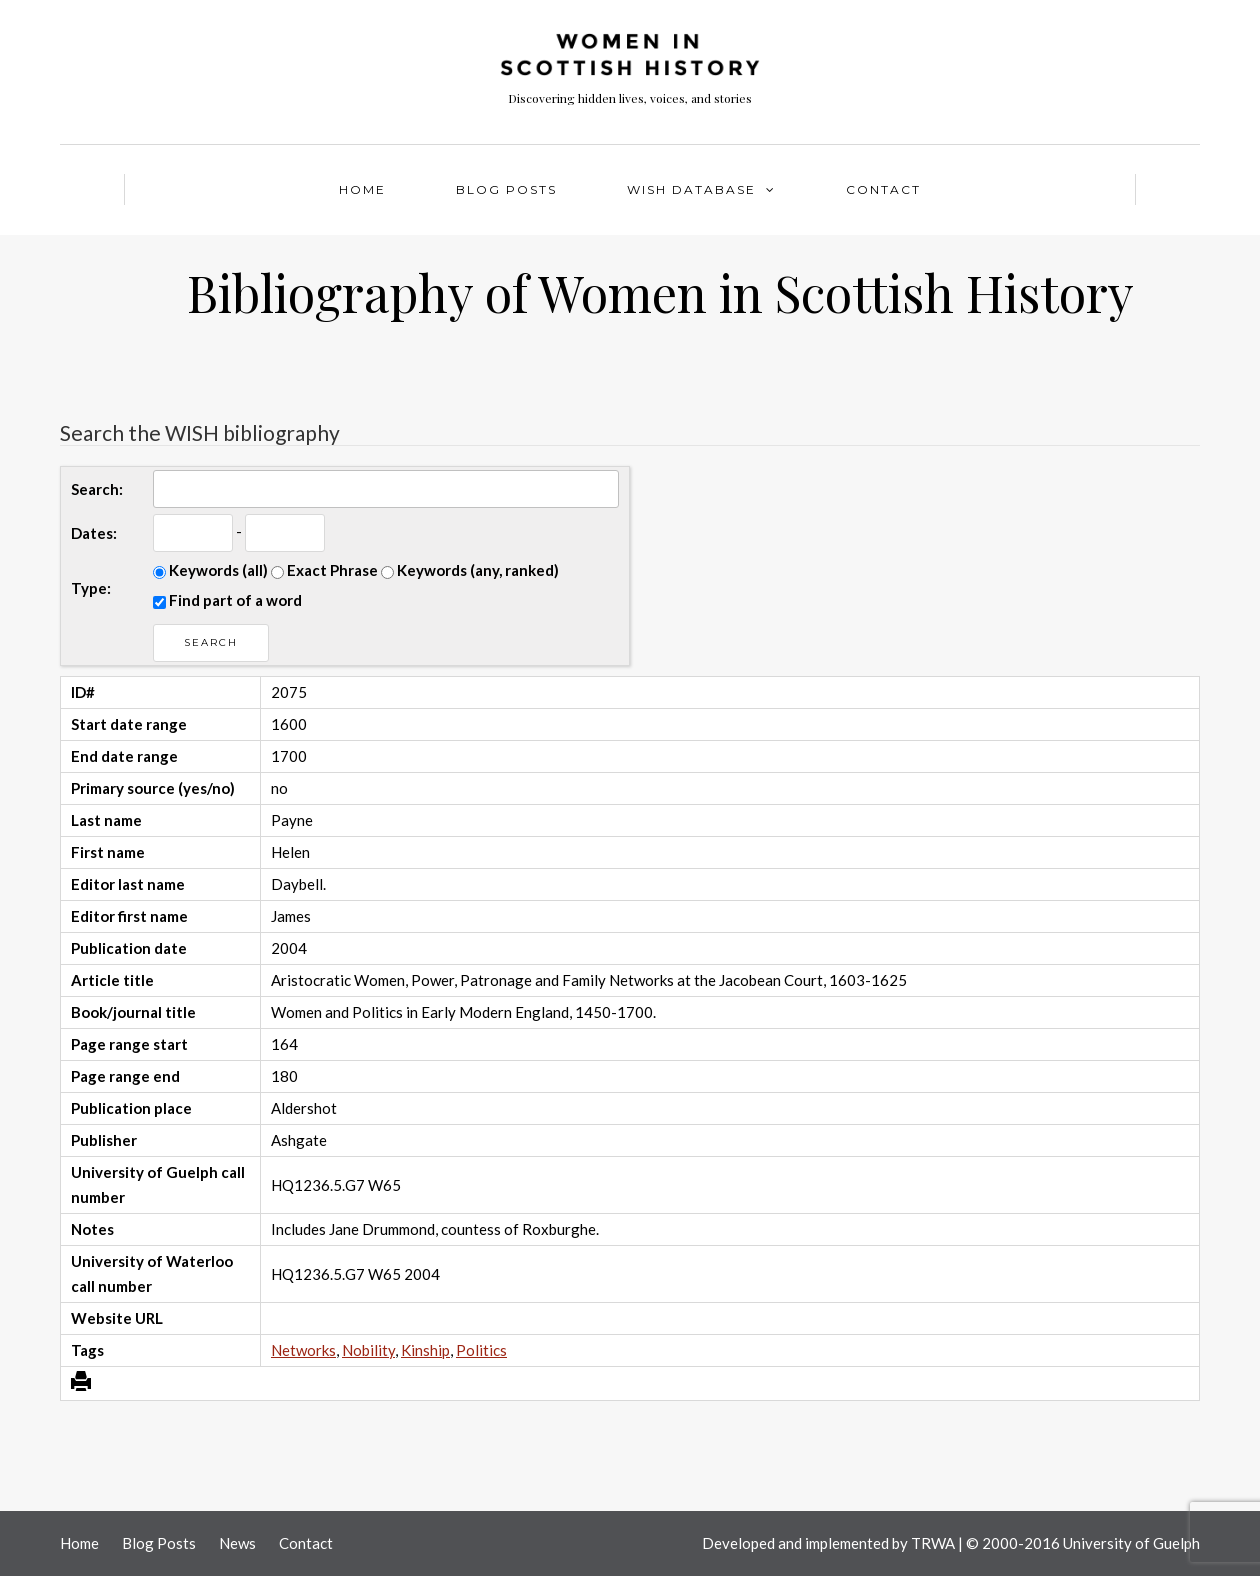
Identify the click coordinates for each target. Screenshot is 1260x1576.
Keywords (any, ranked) (470, 570)
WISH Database (691, 189)
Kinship (425, 1350)
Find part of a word (227, 600)
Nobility (368, 1350)
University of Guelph (1131, 1543)
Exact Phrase (324, 570)
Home (362, 189)
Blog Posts (506, 189)
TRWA (933, 1543)
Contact (883, 189)
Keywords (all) (210, 570)
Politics (481, 1350)
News (237, 1543)
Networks (303, 1350)
